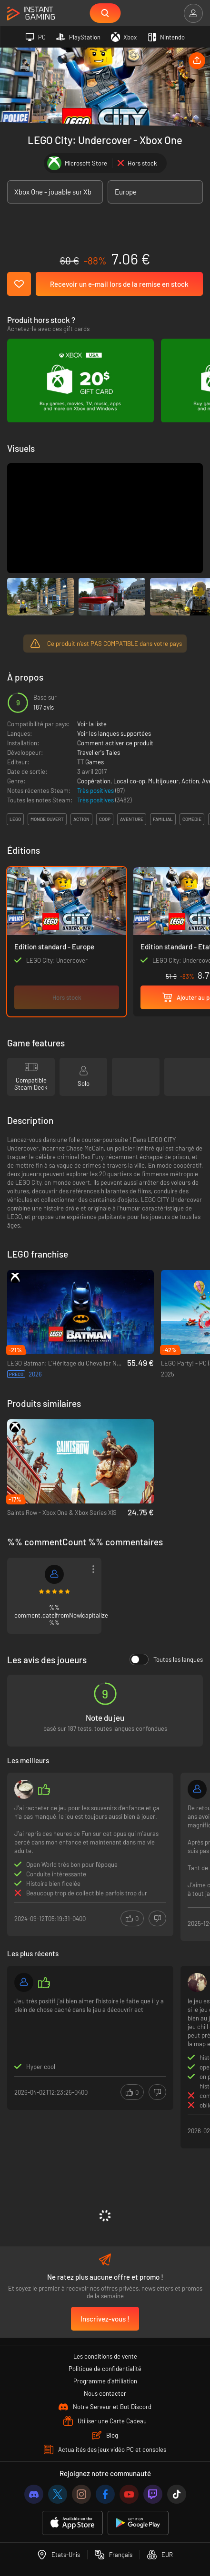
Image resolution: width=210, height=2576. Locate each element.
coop (104, 819)
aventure (131, 819)
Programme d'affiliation (105, 2381)
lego (15, 819)
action (81, 819)
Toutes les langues (166, 1659)
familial (163, 819)
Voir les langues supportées (114, 733)
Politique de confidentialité (105, 2368)
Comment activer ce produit (115, 743)
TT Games (90, 762)
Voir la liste (92, 724)
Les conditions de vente (105, 2356)
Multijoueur (163, 781)
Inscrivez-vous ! (105, 2318)
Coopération (93, 781)
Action (190, 781)
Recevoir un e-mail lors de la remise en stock (119, 284)
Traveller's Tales (98, 752)
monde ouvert (47, 819)
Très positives (96, 790)
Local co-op (129, 781)
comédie (191, 819)
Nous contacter (105, 2393)
